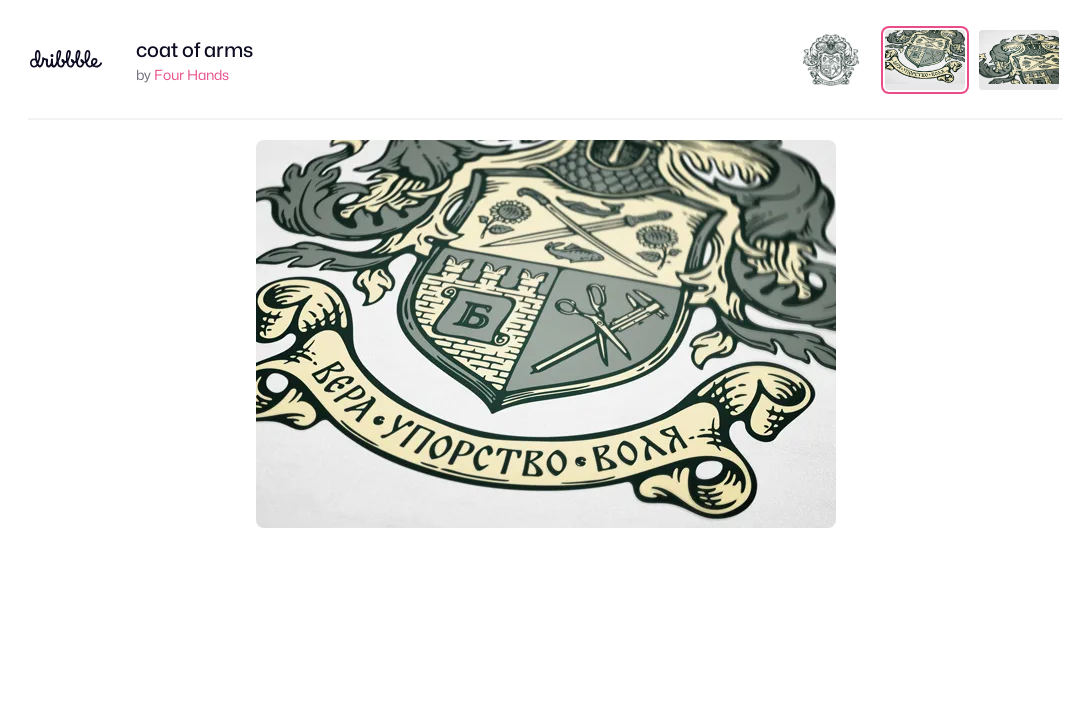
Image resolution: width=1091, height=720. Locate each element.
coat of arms (194, 50)
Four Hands (191, 74)
